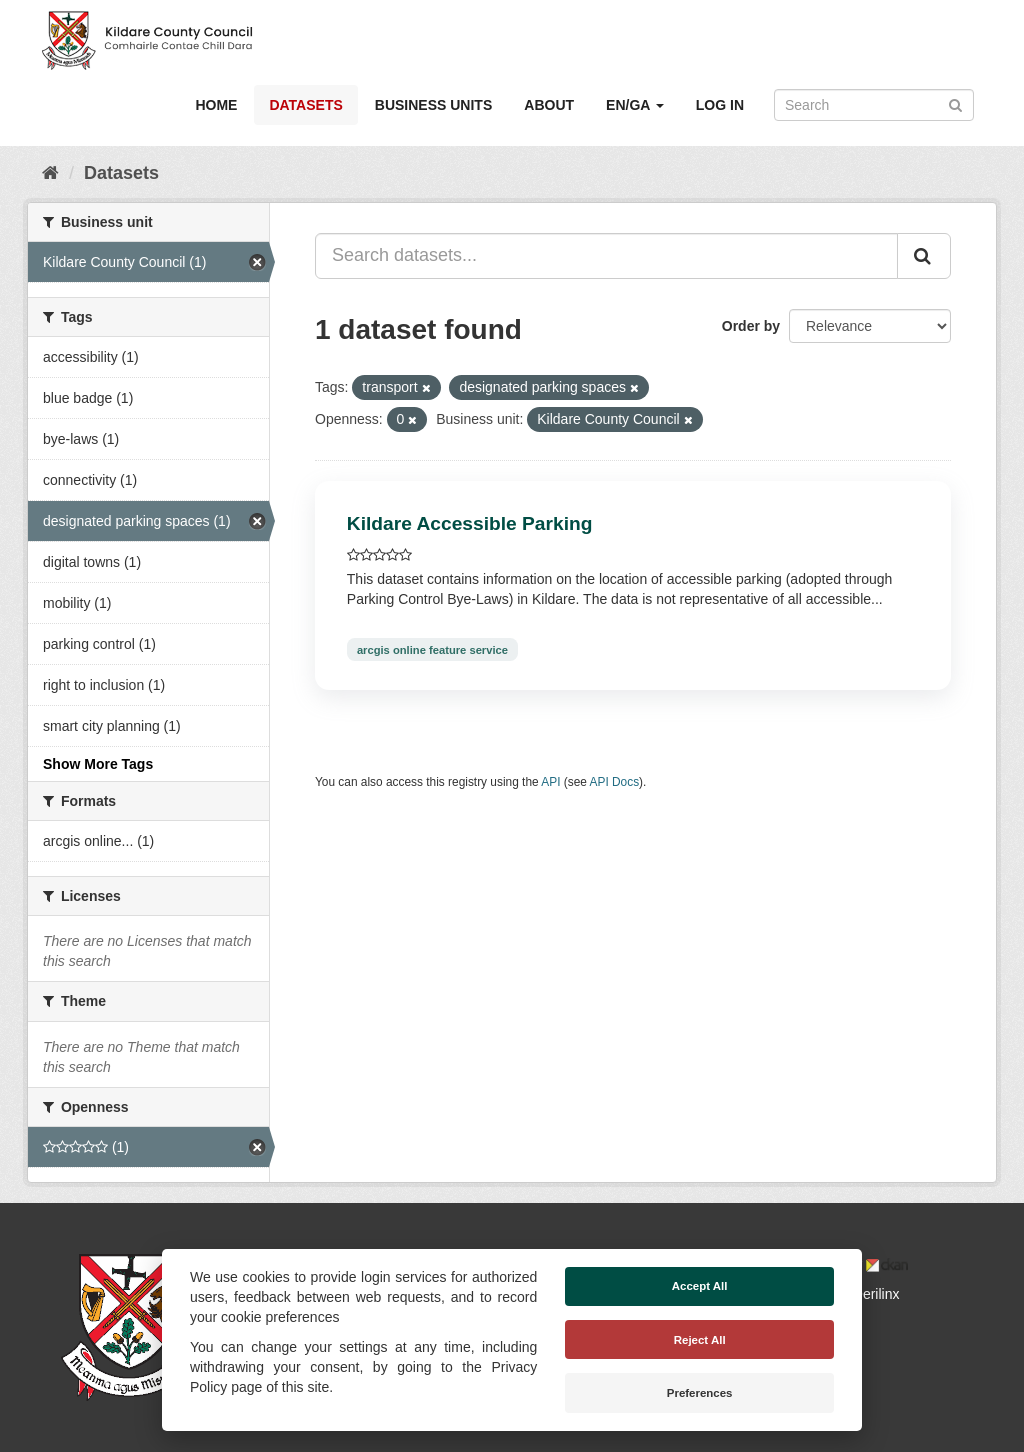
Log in (720, 105)
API (550, 782)
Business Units (433, 105)
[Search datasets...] (606, 256)
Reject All (700, 1340)
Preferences (700, 1393)
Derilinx (867, 1294)
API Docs (615, 782)
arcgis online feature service (432, 649)
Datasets (305, 105)
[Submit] (955, 103)
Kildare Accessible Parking (470, 523)
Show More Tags (98, 764)
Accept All (700, 1286)
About (549, 105)
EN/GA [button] (635, 105)
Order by (751, 326)
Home (216, 105)
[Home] (50, 173)
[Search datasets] (874, 105)
